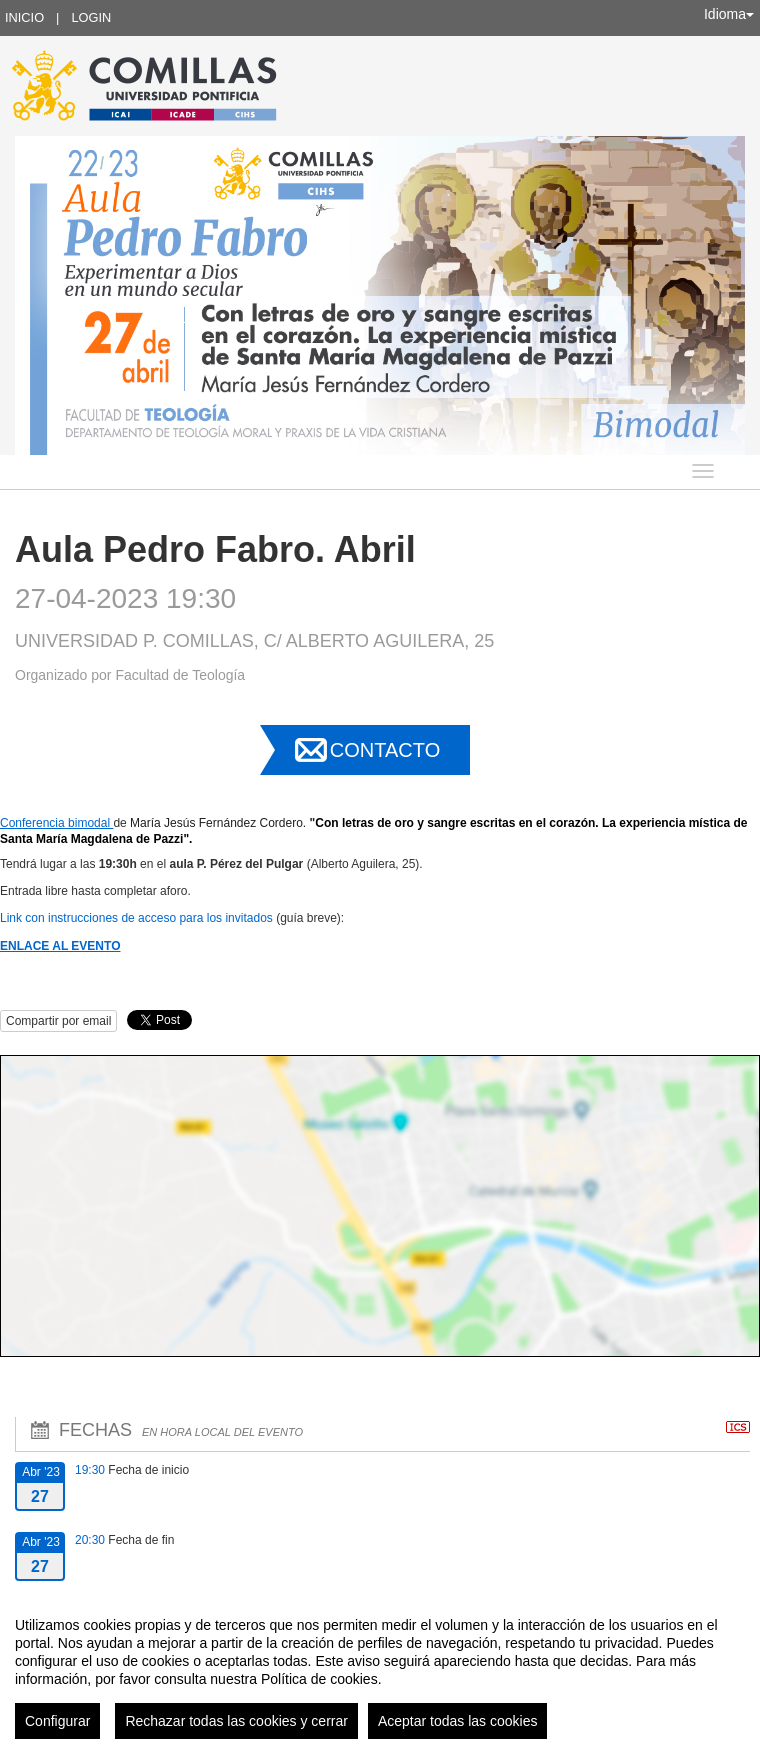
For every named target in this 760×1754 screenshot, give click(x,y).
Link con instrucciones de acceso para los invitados (136, 918)
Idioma (729, 14)
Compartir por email (58, 1021)
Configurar (57, 1721)
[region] (380, 1670)
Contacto (385, 750)
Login (91, 17)
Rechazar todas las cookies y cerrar (236, 1721)
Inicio (24, 17)
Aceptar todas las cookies (458, 1721)
